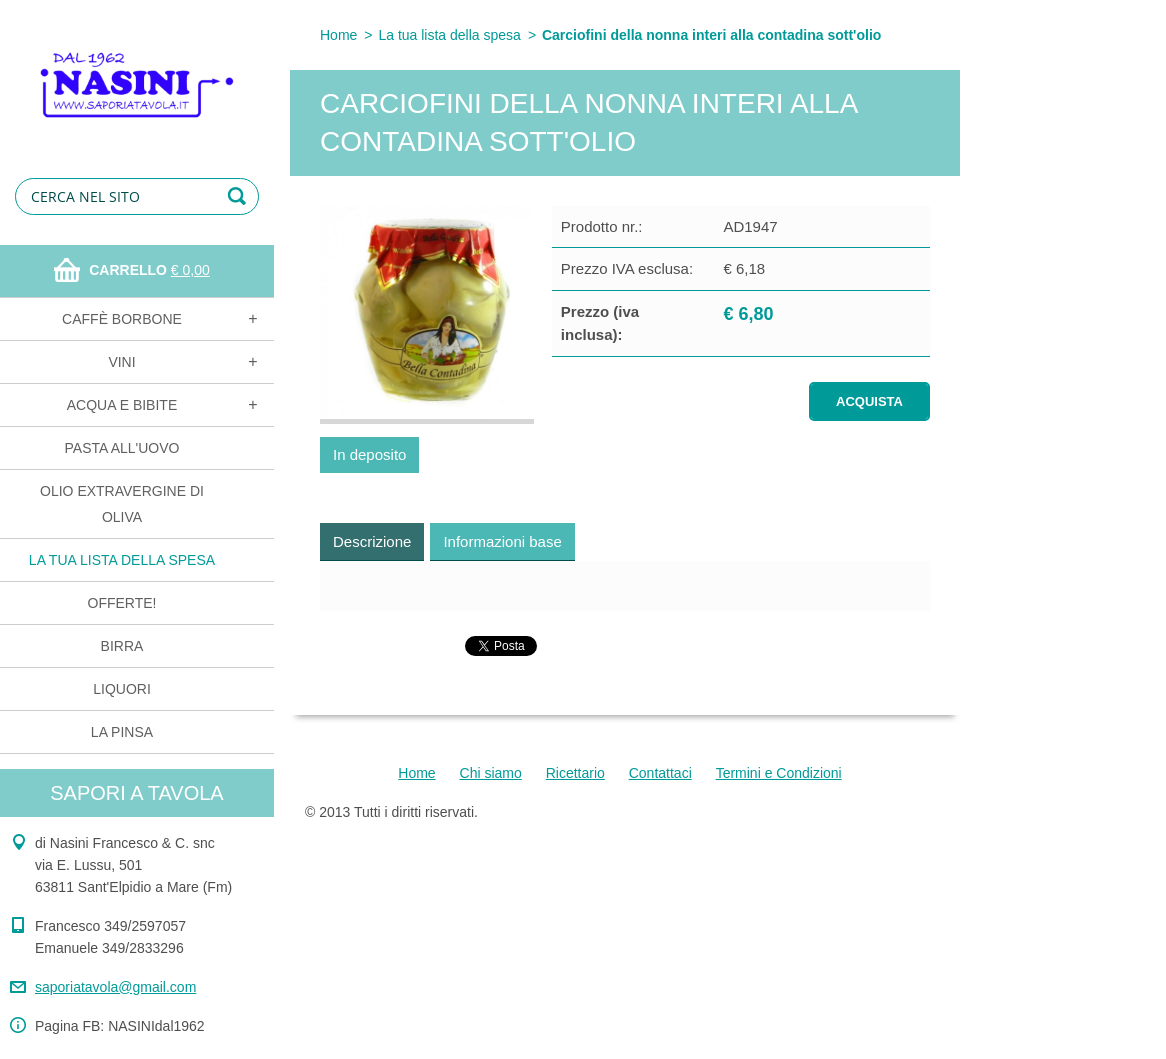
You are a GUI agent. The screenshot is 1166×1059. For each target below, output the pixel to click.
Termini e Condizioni (779, 773)
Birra (122, 646)
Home (338, 35)
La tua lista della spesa (122, 560)
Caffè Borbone (122, 319)
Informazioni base (502, 541)
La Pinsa (122, 732)
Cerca (240, 196)
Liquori (122, 689)
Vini (121, 362)
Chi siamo (491, 773)
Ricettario (575, 773)
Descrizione (372, 541)
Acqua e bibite (122, 405)
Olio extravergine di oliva (122, 504)
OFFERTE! (122, 603)
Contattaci (660, 773)
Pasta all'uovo (122, 448)
